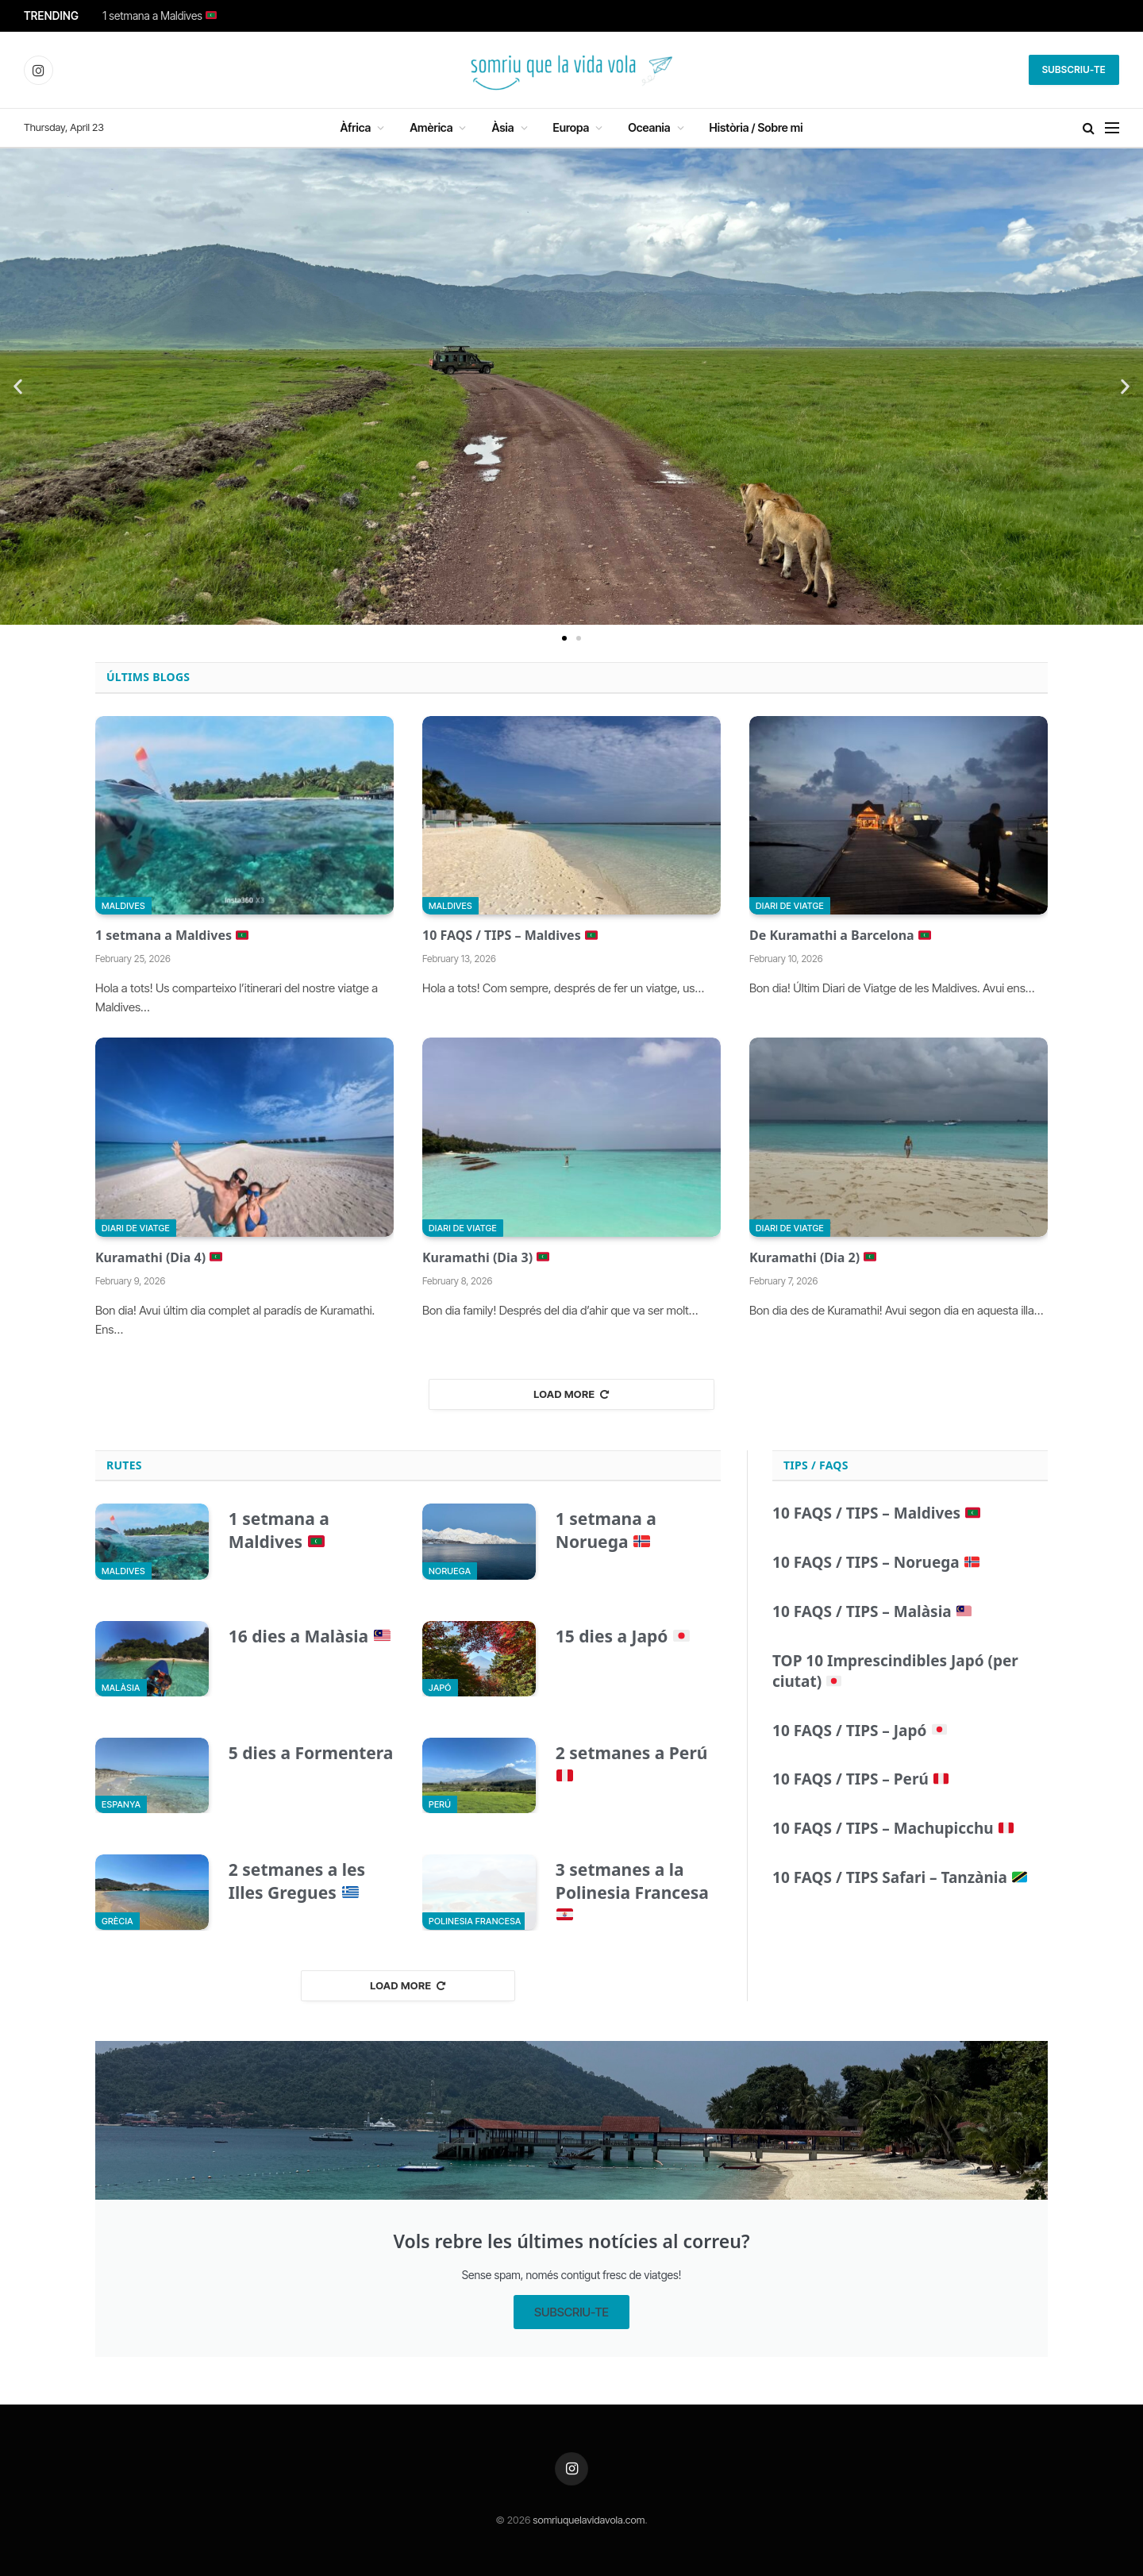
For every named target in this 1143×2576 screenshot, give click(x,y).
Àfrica (356, 127)
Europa (571, 127)
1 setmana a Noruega (606, 1530)
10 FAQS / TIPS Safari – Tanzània (899, 1878)
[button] (18, 387)
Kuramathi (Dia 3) (485, 1257)
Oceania (649, 127)
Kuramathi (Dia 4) (158, 1257)
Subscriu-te (1074, 69)
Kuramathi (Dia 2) (812, 1257)
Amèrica (431, 127)
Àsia (502, 127)
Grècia (117, 1921)
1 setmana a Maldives (159, 16)
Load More (571, 1394)
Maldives (123, 905)
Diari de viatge (790, 905)
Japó (440, 1687)
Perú (440, 1804)
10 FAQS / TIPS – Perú (860, 1779)
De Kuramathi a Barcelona (840, 935)
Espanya (121, 1804)
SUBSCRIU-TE (571, 2312)
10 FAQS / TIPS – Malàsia (872, 1612)
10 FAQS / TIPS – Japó (859, 1731)
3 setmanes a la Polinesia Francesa (632, 1890)
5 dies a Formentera (311, 1753)
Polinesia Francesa (475, 1921)
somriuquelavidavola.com (589, 2519)
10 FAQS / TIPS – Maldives (510, 935)
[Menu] (1112, 128)
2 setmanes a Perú (632, 1763)
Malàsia (121, 1687)
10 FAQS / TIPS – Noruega (875, 1563)
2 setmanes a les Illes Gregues (297, 1881)
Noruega (450, 1571)
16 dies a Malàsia (310, 1636)
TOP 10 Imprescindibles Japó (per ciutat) (895, 1671)
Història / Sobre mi (756, 127)
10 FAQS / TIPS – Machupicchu (893, 1829)
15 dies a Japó (623, 1636)
